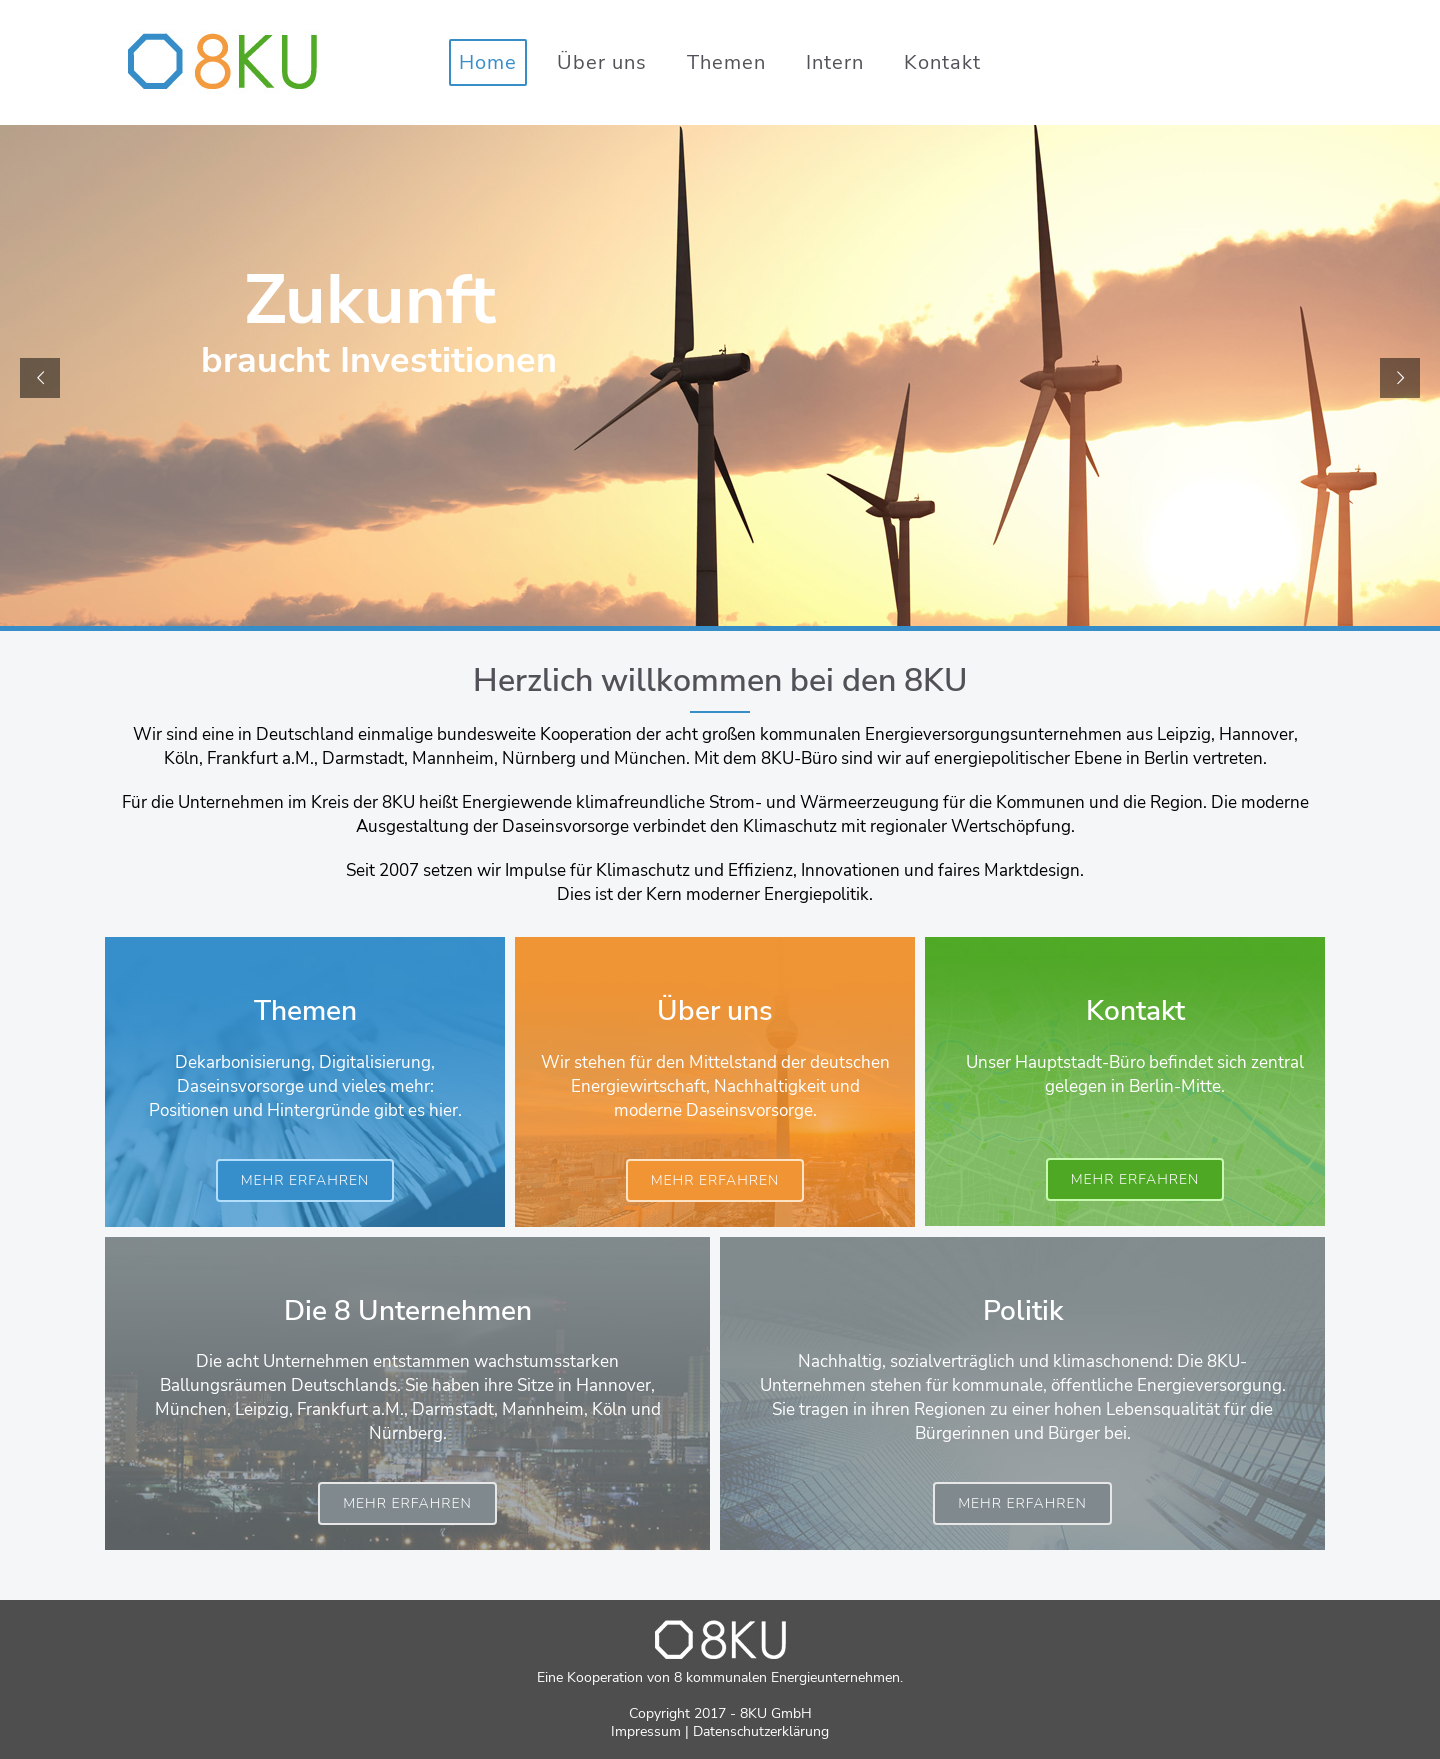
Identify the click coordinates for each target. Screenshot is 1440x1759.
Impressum (646, 1731)
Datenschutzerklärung (761, 1731)
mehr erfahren (305, 1180)
